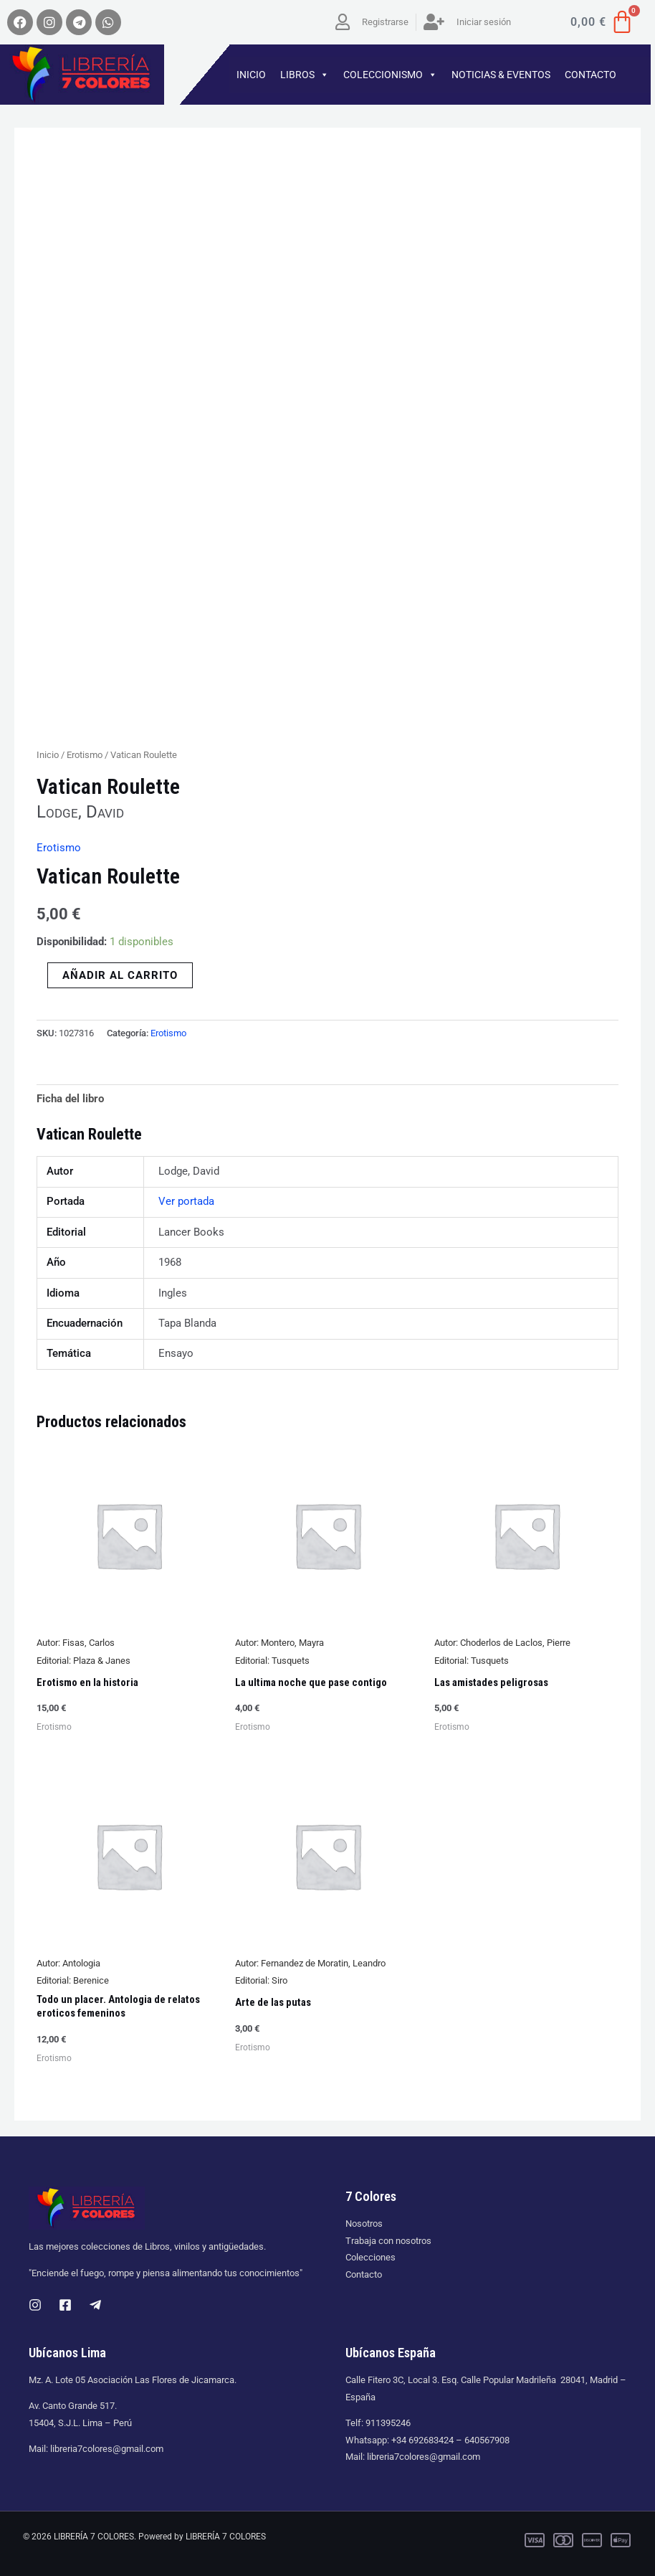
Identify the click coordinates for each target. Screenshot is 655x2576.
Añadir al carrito (120, 975)
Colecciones (370, 2257)
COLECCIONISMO (390, 74)
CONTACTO (590, 74)
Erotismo (84, 754)
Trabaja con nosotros (388, 2240)
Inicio (48, 754)
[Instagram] (35, 2304)
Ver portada (186, 1201)
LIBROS (304, 74)
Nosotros (364, 2223)
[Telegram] (95, 2304)
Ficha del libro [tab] (70, 1098)
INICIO (251, 74)
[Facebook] (65, 2304)
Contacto (363, 2274)
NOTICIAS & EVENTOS (500, 74)
